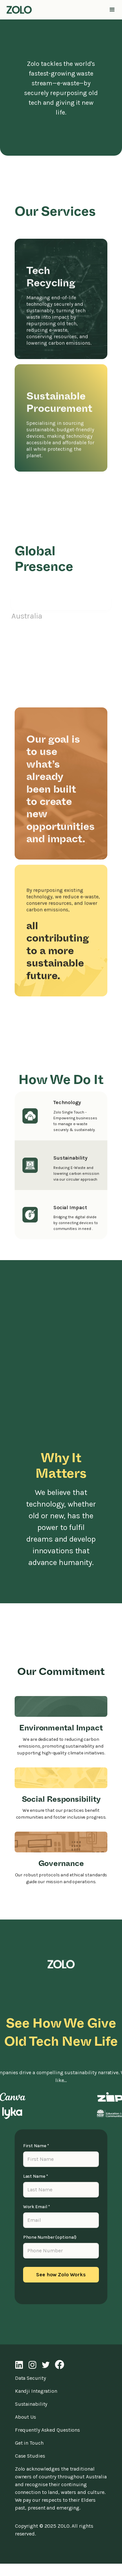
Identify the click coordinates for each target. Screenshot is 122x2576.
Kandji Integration (36, 2391)
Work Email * (36, 2206)
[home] (17, 10)
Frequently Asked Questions (47, 2430)
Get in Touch (29, 2443)
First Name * (36, 2146)
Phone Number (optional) (50, 2237)
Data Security (30, 2378)
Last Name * (35, 2176)
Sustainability (31, 2404)
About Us (25, 2417)
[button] (112, 9)
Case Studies (30, 2456)
